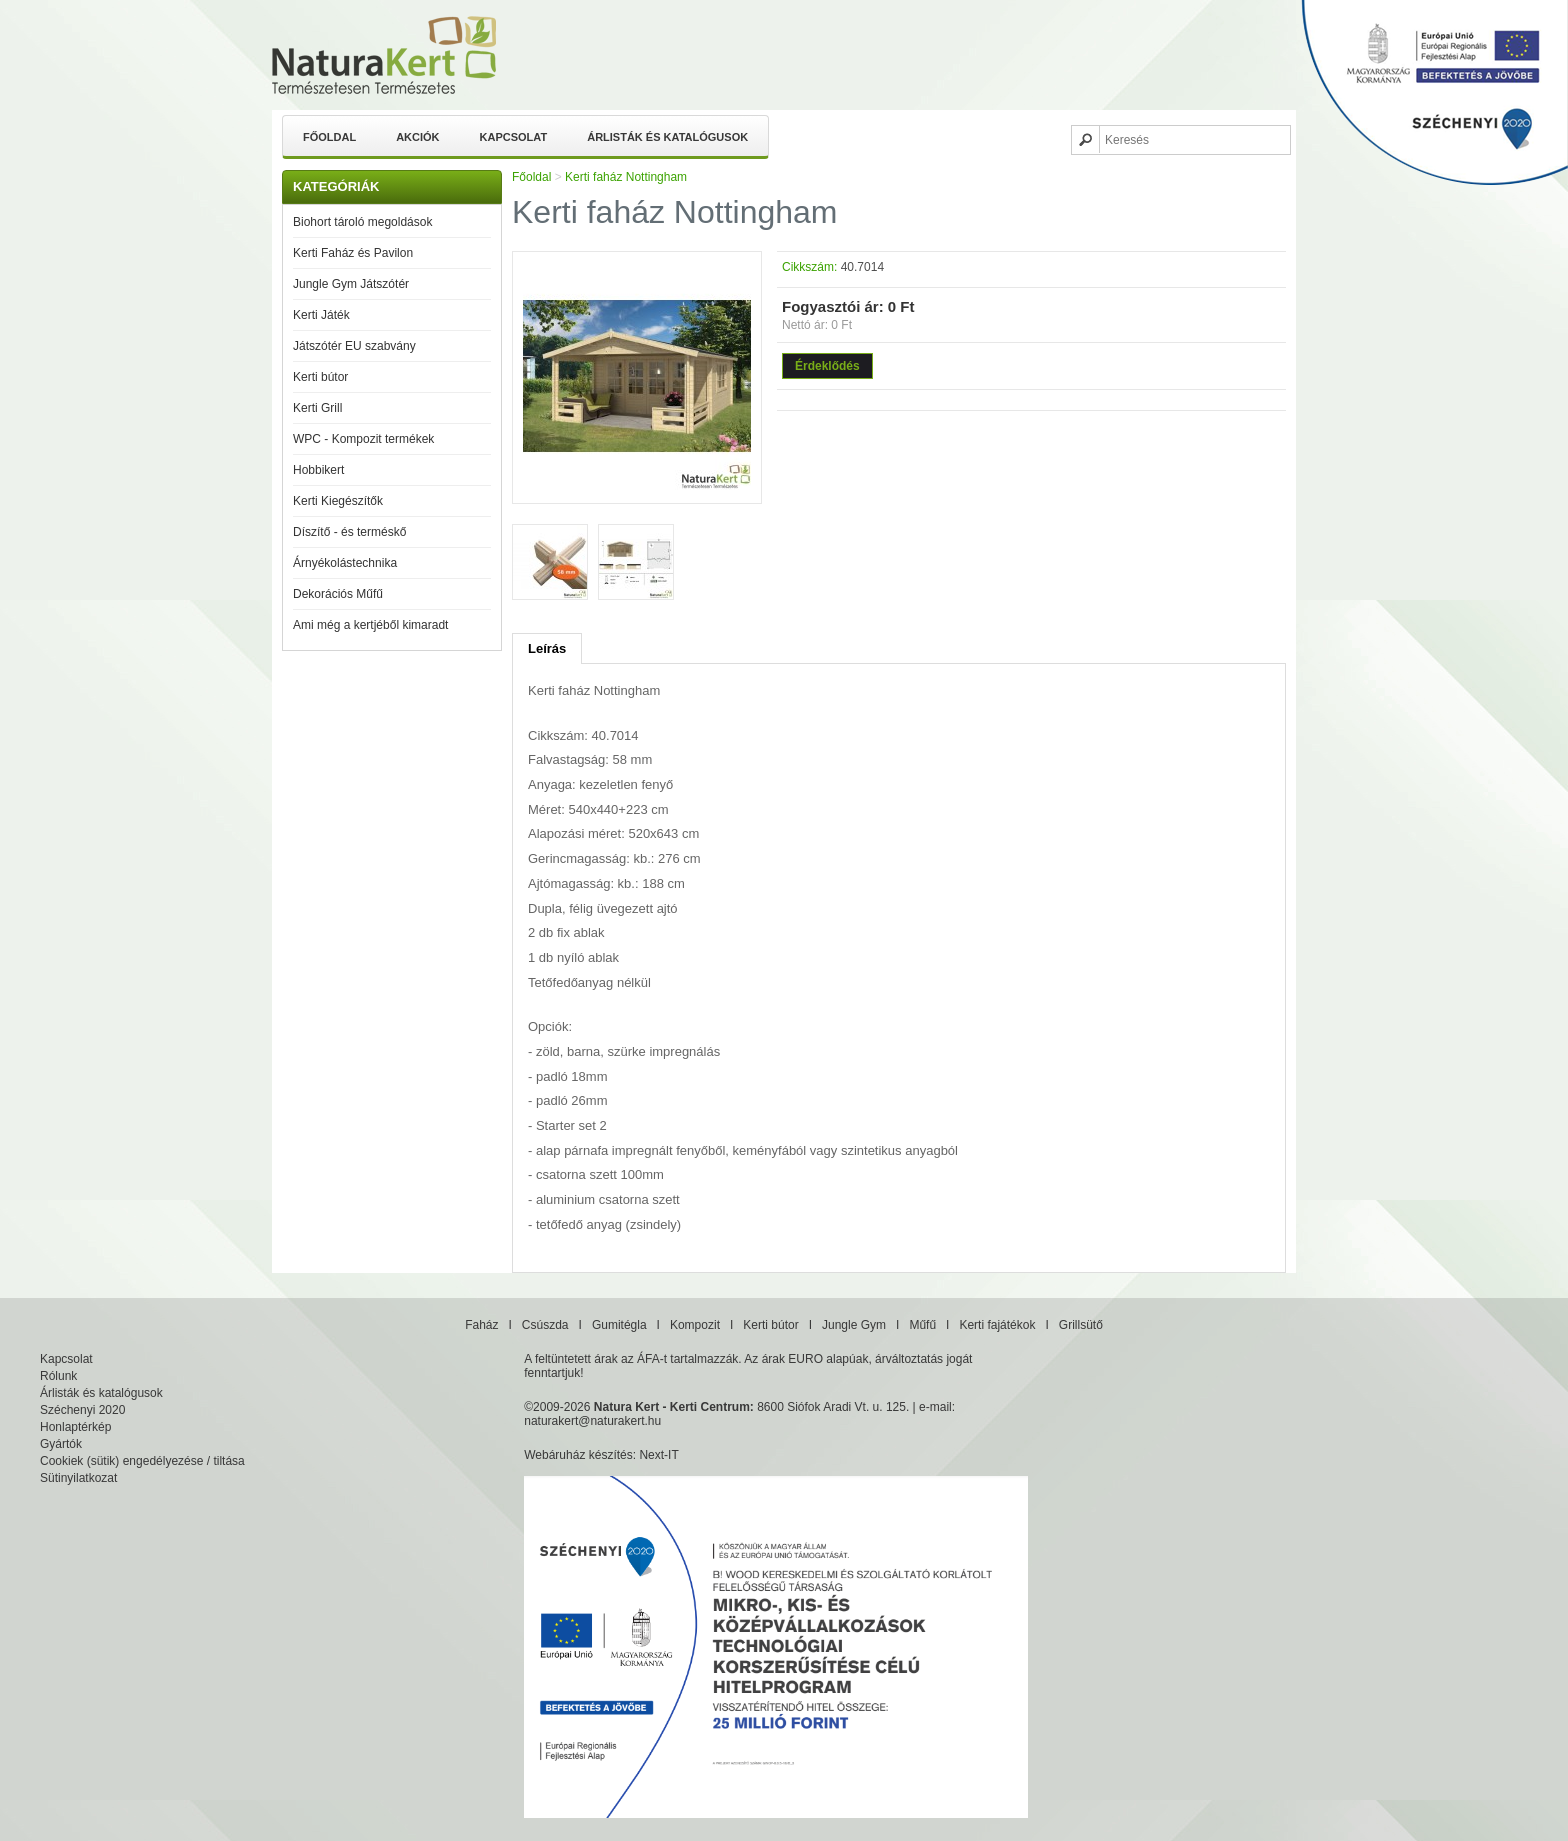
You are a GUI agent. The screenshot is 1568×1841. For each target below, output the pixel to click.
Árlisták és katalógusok (667, 137)
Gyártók (61, 1444)
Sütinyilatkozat (78, 1478)
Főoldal (329, 137)
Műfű (922, 1325)
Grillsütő (1081, 1325)
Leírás (547, 648)
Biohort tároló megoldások (362, 222)
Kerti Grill (317, 408)
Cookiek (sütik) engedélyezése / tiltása (142, 1461)
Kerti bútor (320, 377)
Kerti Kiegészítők (338, 501)
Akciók (417, 137)
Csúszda (545, 1325)
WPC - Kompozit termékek (363, 439)
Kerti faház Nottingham (626, 177)
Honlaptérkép (75, 1427)
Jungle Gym (854, 1325)
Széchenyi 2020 (82, 1410)
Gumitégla (619, 1325)
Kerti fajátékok (997, 1325)
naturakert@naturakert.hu (592, 1421)
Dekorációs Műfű (338, 594)
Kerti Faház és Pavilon (353, 253)
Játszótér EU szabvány (354, 346)
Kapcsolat (514, 137)
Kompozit (695, 1325)
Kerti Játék (321, 315)
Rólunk (58, 1376)
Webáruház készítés (578, 1455)
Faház (481, 1325)
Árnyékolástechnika (345, 563)
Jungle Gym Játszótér (351, 284)
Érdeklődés (827, 366)
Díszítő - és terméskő (349, 532)
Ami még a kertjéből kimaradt (370, 625)
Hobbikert (318, 470)
